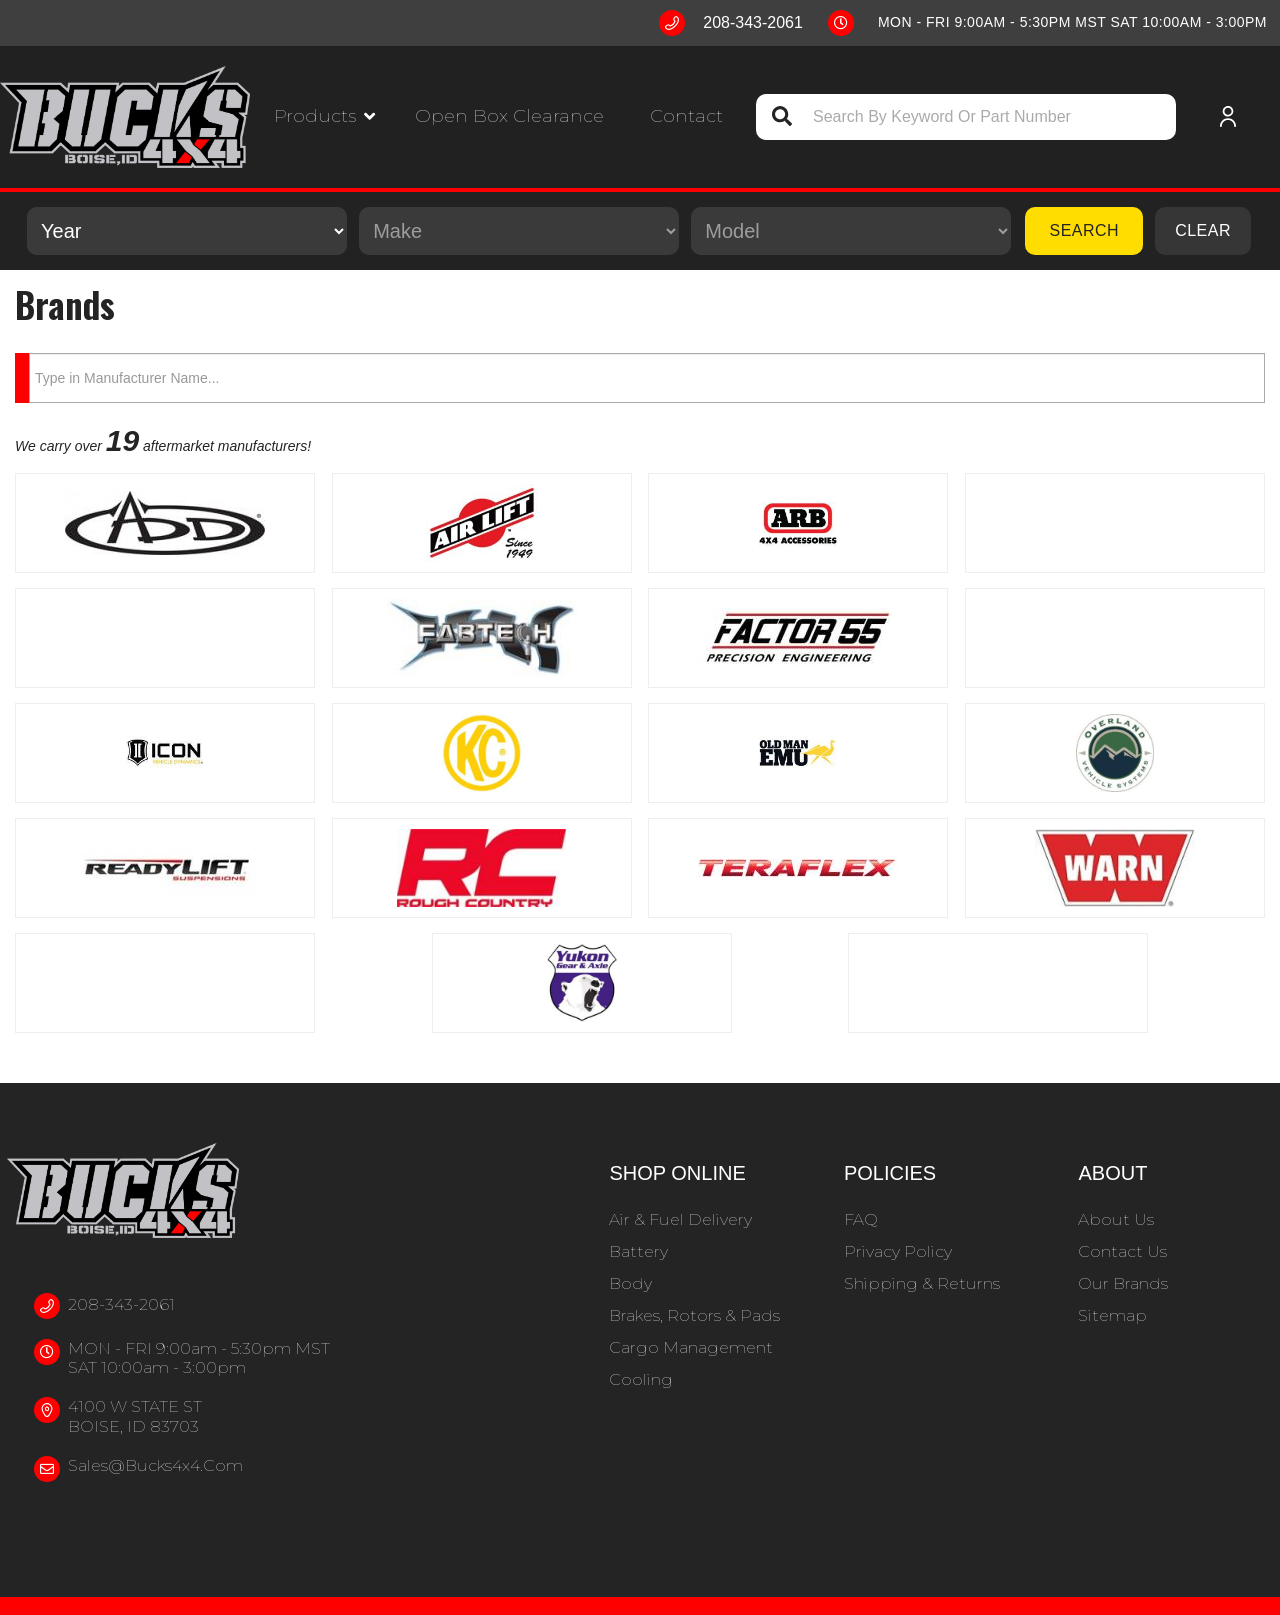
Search (1084, 230)
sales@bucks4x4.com (155, 1465)
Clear (1203, 230)
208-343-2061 (121, 1304)
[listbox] (187, 231)
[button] (324, 116)
